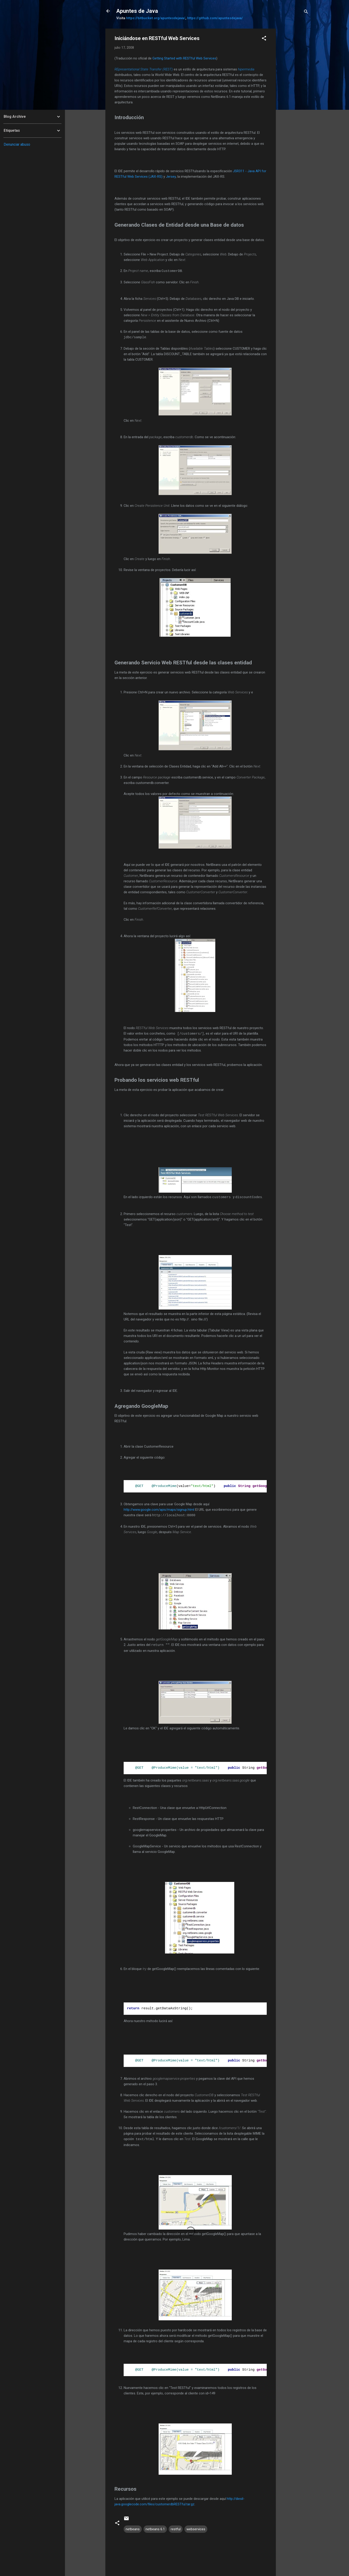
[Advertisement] (294, 97)
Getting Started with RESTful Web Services (184, 58)
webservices (195, 2529)
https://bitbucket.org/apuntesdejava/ (155, 18)
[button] (264, 39)
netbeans (133, 2529)
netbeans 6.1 (155, 2529)
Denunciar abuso (17, 144)
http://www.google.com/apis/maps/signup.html (159, 1510)
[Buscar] (306, 12)
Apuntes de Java (137, 11)
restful (176, 2529)
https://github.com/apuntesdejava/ (215, 18)
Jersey (171, 176)
